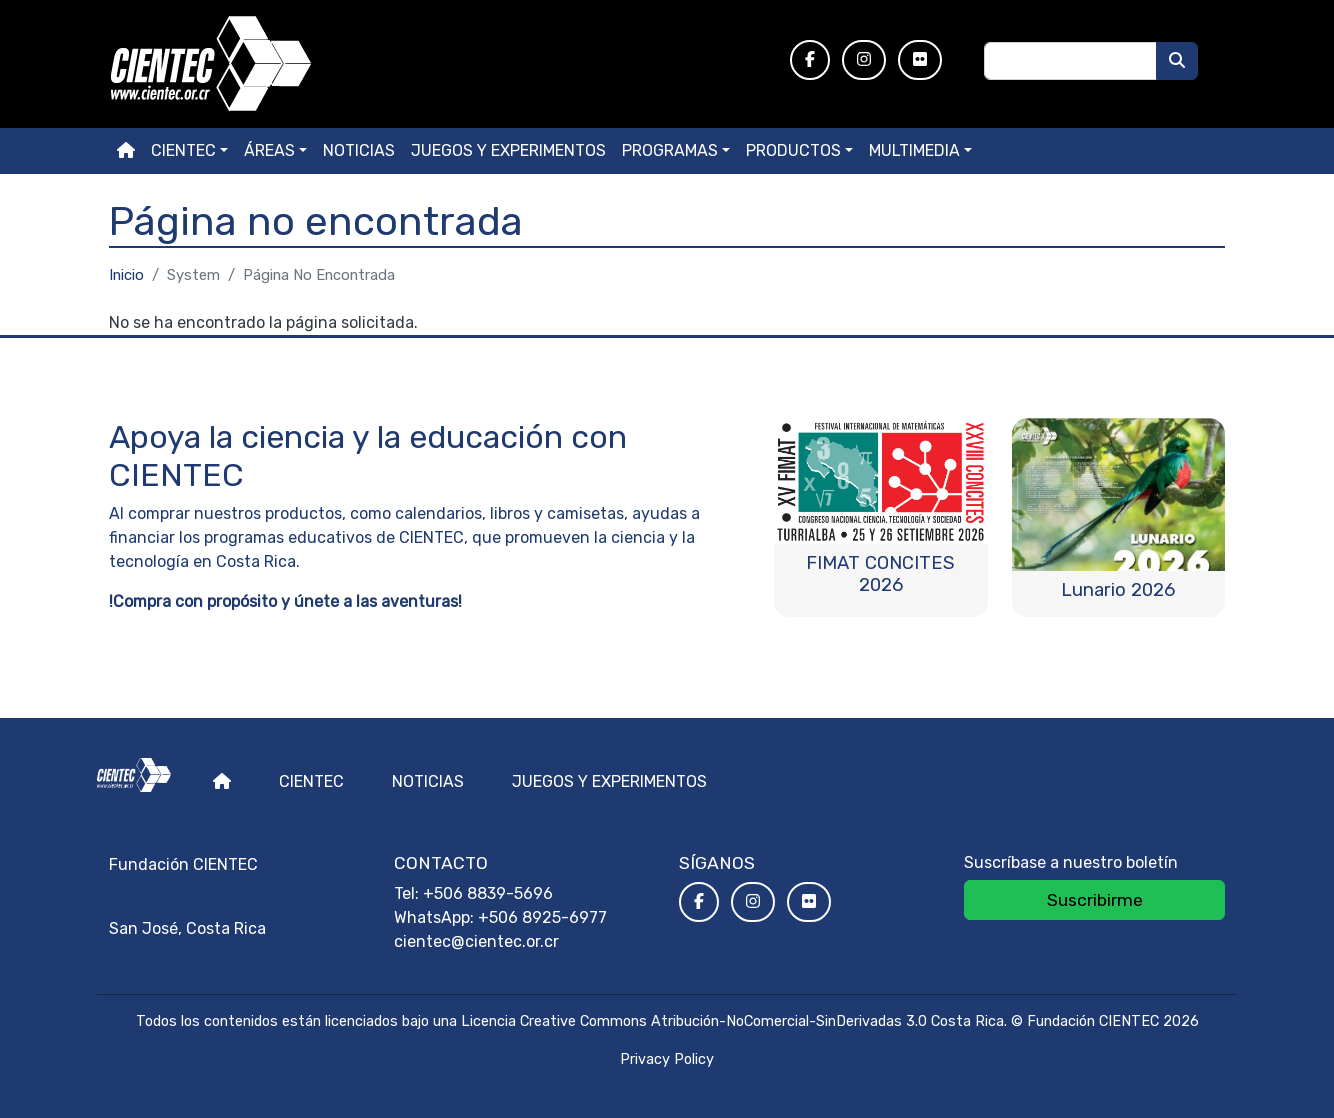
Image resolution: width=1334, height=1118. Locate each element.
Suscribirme (1095, 900)
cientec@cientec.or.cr (476, 941)
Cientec (311, 781)
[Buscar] (1177, 61)
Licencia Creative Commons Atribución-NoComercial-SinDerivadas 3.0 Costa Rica (732, 1021)
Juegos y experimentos (508, 150)
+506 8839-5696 (488, 893)
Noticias (359, 150)
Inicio (126, 275)
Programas (670, 150)
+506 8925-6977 (542, 917)
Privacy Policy (667, 1059)
